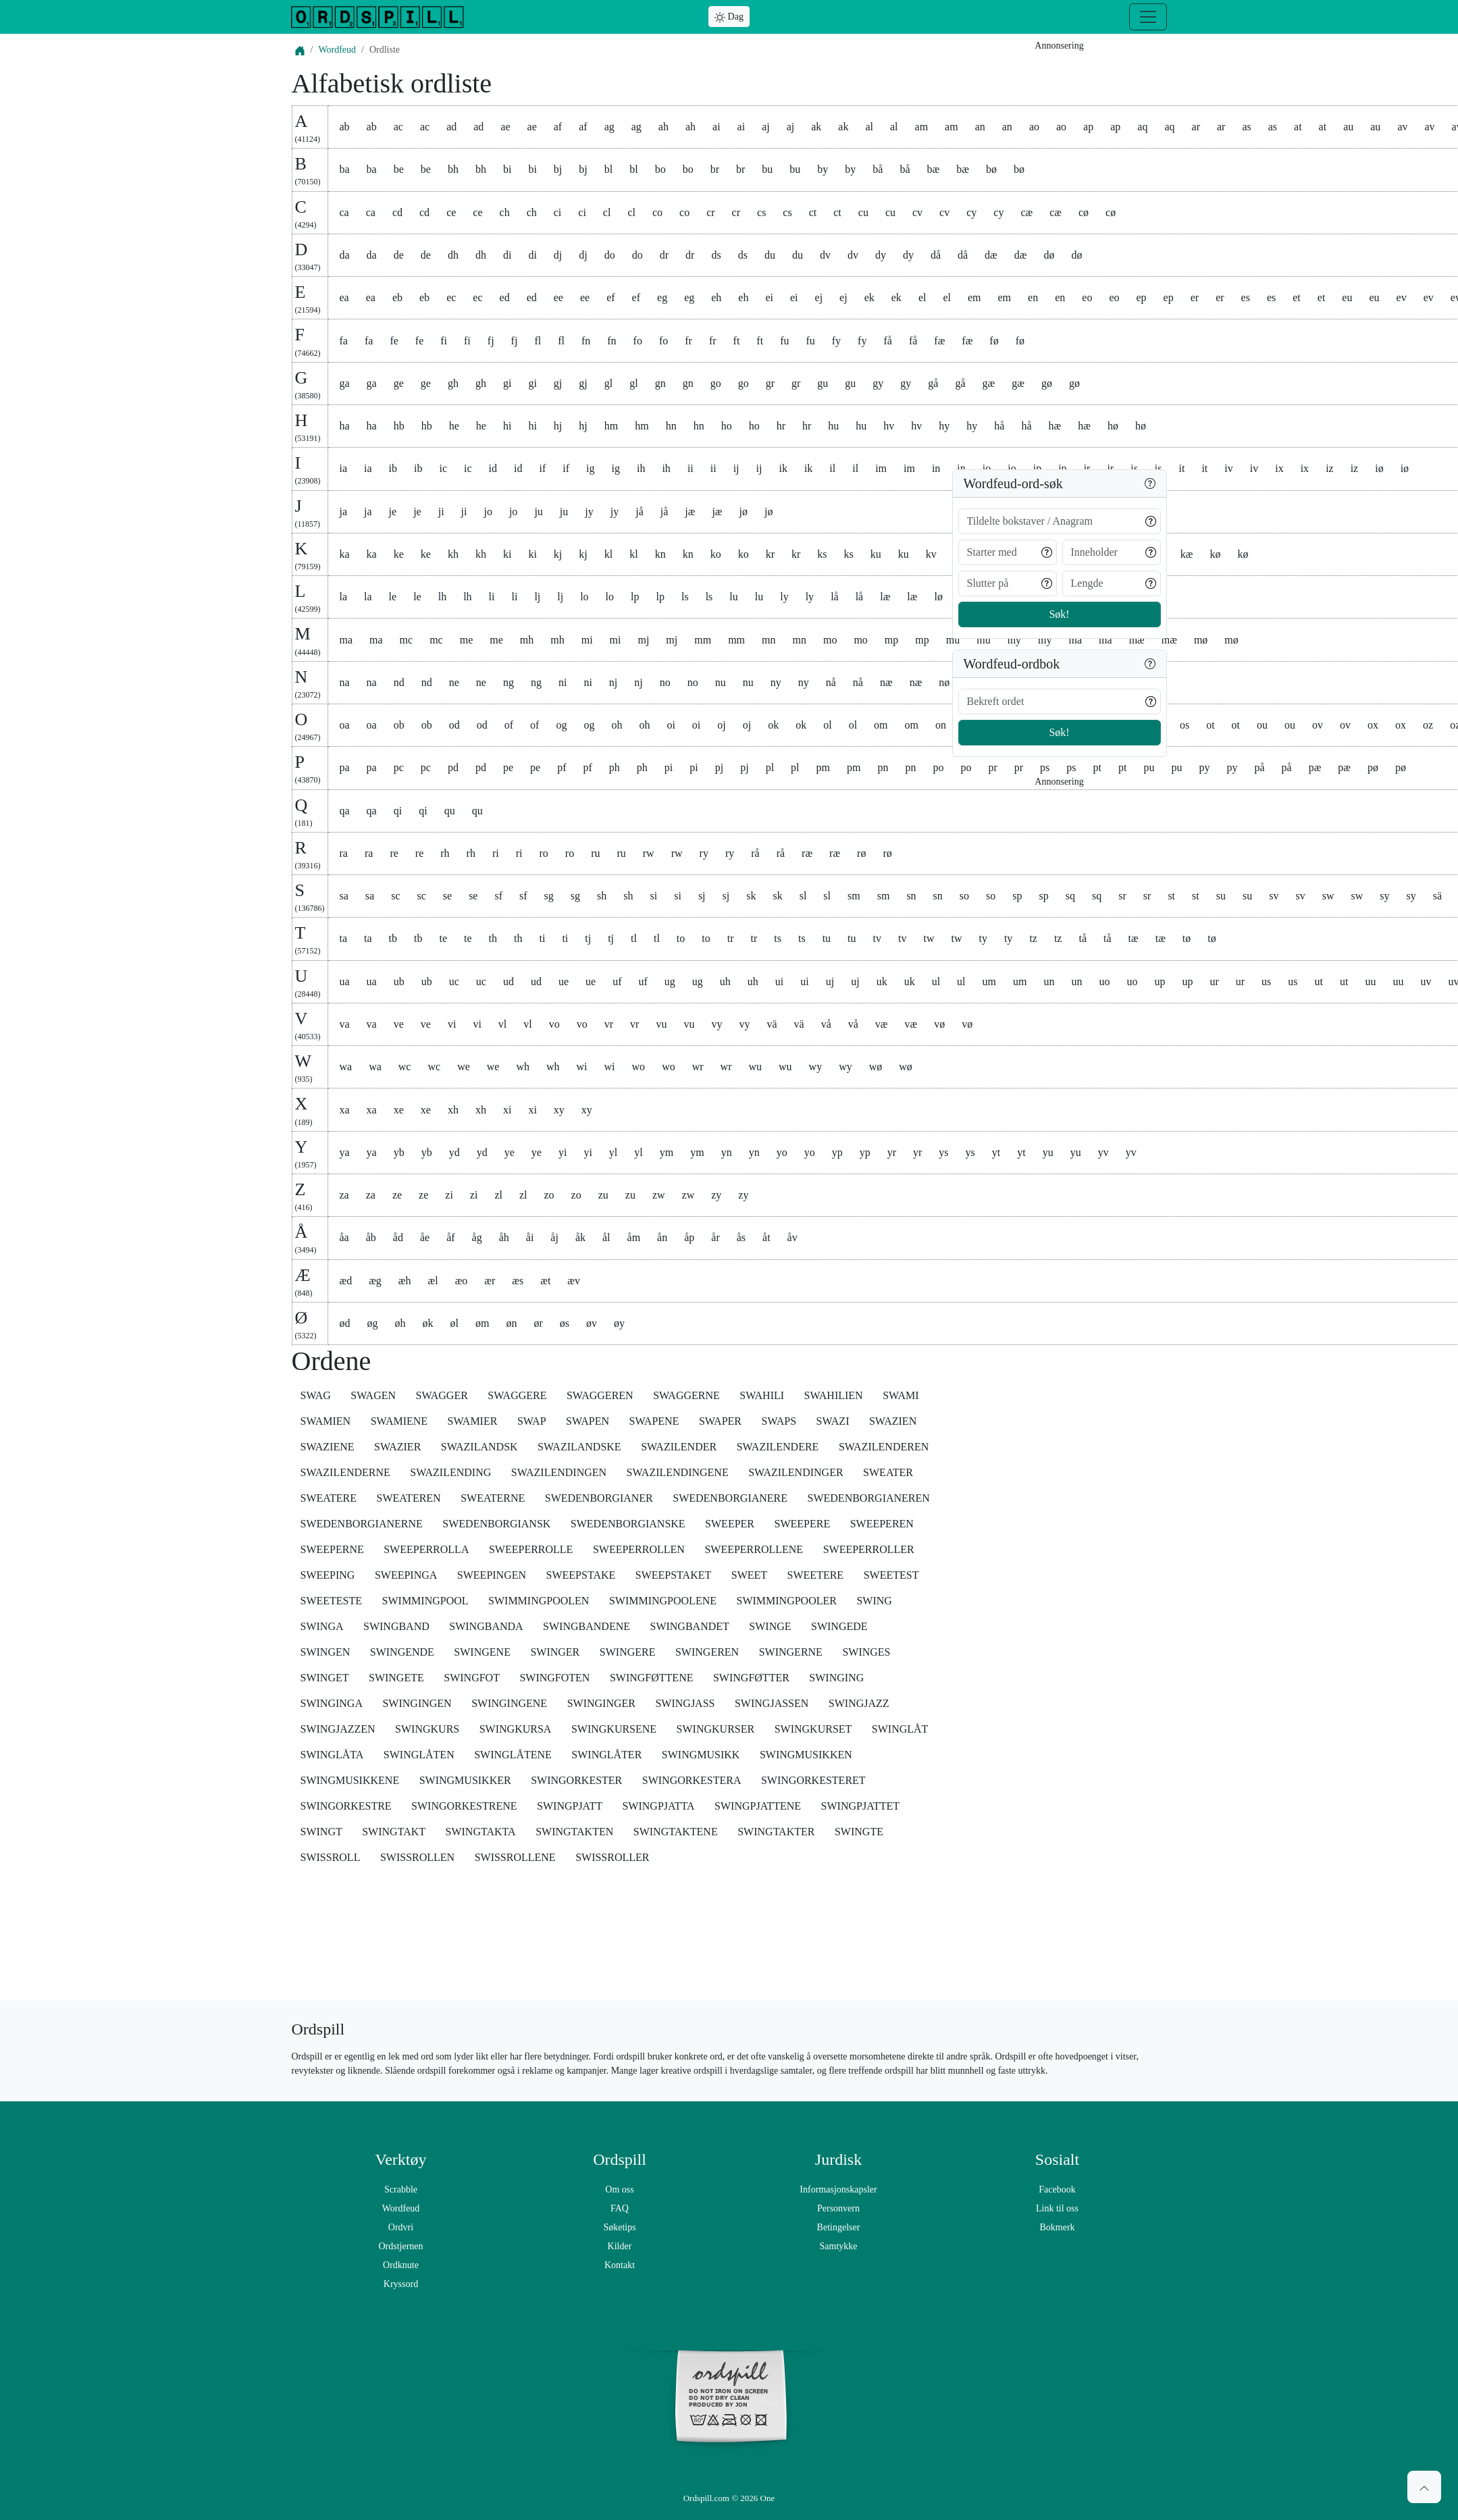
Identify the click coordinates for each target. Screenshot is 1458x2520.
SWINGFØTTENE (652, 1677)
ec (451, 297)
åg (477, 1237)
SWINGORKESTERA (691, 1780)
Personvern (838, 2208)
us (1266, 981)
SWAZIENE (328, 1446)
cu (863, 212)
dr (664, 255)
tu (827, 938)
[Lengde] (1111, 583)
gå (933, 383)
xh (453, 1109)
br (714, 169)
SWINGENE (482, 1652)
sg (549, 895)
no (665, 682)
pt (1097, 767)
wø (876, 1066)
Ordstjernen (400, 2246)
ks (822, 554)
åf (450, 1237)
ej (819, 297)
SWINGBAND (396, 1626)
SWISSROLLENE (515, 1857)
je (393, 511)
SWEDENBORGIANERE (730, 1498)
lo (584, 596)
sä (1437, 895)
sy (1384, 895)
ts (777, 938)
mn (768, 640)
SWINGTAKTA (481, 1831)
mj (643, 640)
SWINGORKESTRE (346, 1806)
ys (943, 1152)
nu (720, 682)
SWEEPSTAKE (581, 1575)
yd (454, 1152)
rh (444, 853)
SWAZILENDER (679, 1446)
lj (537, 596)
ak (816, 126)
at (1298, 126)
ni (562, 682)
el (922, 297)
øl (454, 1323)
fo (637, 340)
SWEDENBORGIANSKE (628, 1523)
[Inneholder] (1111, 552)
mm (702, 640)
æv (573, 1280)
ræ (807, 853)
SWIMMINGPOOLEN (538, 1600)
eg (662, 297)
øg (372, 1323)
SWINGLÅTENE (513, 1754)
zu (603, 1195)
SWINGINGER (601, 1703)
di (507, 255)
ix (1279, 468)
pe (508, 767)
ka (345, 554)
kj (558, 554)
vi (452, 1024)
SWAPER (720, 1421)
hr (781, 425)
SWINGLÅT (900, 1729)
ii (690, 468)
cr (710, 212)
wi (582, 1066)
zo (549, 1195)
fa (344, 340)
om (880, 725)
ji (441, 511)
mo (830, 640)
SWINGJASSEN (771, 1703)
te (444, 938)
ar (1196, 126)
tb (393, 938)
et (1297, 297)
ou (1262, 725)
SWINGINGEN (416, 1703)
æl (433, 1280)
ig (590, 468)
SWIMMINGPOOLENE (663, 1600)
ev (1402, 297)
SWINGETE (396, 1677)
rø (861, 853)
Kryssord (401, 2284)
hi (507, 425)
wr (698, 1066)
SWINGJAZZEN (338, 1729)
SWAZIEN (892, 1421)
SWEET (749, 1575)
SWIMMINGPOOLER (786, 1600)
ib (393, 468)
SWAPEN (587, 1421)
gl (608, 383)
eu (1347, 297)
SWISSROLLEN (417, 1857)
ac (398, 126)
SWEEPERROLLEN (639, 1549)
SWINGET (325, 1677)
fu (784, 340)
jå (639, 511)
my (1014, 640)
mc (406, 640)
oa (345, 725)
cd (397, 212)
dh (453, 255)
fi (443, 340)
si (654, 895)
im (881, 468)
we (463, 1066)
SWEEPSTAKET (673, 1575)
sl (803, 895)
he (454, 425)
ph (614, 767)
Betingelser (838, 2227)
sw (1328, 895)
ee (558, 297)
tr (730, 938)
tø (1186, 938)
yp (837, 1152)
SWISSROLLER (612, 1857)
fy (836, 340)
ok (773, 725)
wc (404, 1066)
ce (451, 212)
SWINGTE (859, 1831)
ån (662, 1237)
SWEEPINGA (406, 1575)
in (936, 468)
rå (755, 853)
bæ (933, 169)
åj (554, 1237)
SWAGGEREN (600, 1395)
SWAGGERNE (686, 1395)
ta (344, 938)
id (493, 468)
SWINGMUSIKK (701, 1754)
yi (562, 1152)
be (399, 169)
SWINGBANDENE (586, 1626)
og (561, 725)
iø (1379, 468)
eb (397, 297)
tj (588, 938)
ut (1319, 981)
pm (823, 767)
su (1221, 895)
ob (399, 725)
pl (770, 767)
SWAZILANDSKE (579, 1446)
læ (885, 596)
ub (399, 981)
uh (725, 981)
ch (505, 212)
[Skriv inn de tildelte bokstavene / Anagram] (1059, 521)
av (1402, 126)
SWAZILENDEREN (884, 1446)
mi (587, 640)
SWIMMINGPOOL (425, 1600)
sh (601, 895)
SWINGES (866, 1652)
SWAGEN (373, 1395)
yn (726, 1152)
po (938, 767)
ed (505, 297)
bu (767, 169)
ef (610, 297)
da (345, 255)
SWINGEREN (707, 1652)
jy (589, 511)
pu (1148, 767)
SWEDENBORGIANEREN (869, 1498)
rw (648, 853)
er (1195, 297)
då (936, 255)
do (609, 255)
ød (345, 1323)
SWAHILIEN (833, 1395)
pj (719, 767)
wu (755, 1066)
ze (397, 1195)
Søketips (619, 2227)
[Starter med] (1007, 552)
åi (530, 1237)
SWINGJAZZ (859, 1703)
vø (939, 1024)
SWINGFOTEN (554, 1677)
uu (1370, 981)
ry (704, 853)
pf (561, 767)
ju (538, 511)
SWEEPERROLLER (868, 1549)
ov (1317, 725)
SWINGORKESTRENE (464, 1806)
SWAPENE (654, 1421)
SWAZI (833, 1421)
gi (507, 383)
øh (400, 1323)
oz (1428, 725)
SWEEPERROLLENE (753, 1549)
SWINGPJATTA (658, 1806)
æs (517, 1280)
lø (938, 596)
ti (543, 938)
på (1259, 767)
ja (344, 511)
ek (869, 297)
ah (663, 126)
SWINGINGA (332, 1703)
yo (782, 1152)
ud (508, 981)
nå (831, 682)
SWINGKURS (427, 1729)
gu (822, 383)
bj (558, 169)
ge (399, 383)
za (344, 1195)
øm (482, 1323)
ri (495, 853)
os (1184, 725)
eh (716, 297)
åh (504, 1237)
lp (635, 596)
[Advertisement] (1044, 256)
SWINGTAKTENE (675, 1831)
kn (660, 554)
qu (449, 810)
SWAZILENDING (450, 1472)
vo (554, 1024)
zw (658, 1195)
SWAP (531, 1421)
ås (741, 1237)
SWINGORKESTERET (813, 1780)
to (681, 938)
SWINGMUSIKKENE (350, 1780)
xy (559, 1109)
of (508, 725)
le (393, 596)
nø (944, 682)
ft (736, 340)
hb (399, 425)
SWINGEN (325, 1652)
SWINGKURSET (813, 1729)
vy (716, 1024)
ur (1213, 981)
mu (953, 640)
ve (399, 1024)
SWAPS (779, 1421)
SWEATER (888, 1472)
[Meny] (1148, 16)
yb (399, 1152)
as (1246, 126)
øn (511, 1323)
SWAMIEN (326, 1421)
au (1348, 126)
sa (344, 895)
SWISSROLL (331, 1857)
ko (715, 554)
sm (854, 895)
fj (491, 340)
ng (508, 682)
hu (833, 425)
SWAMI (900, 1395)
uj (830, 981)
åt (766, 1237)
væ (881, 1024)
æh (404, 1280)
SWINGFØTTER (751, 1677)
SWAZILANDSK (479, 1446)
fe (394, 340)
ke (399, 554)
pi (669, 767)
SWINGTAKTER (775, 1831)
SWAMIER (473, 1421)
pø (1373, 767)
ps (1044, 767)
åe (424, 1237)
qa (345, 810)
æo (461, 1280)
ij (736, 468)
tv (877, 938)
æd (346, 1280)
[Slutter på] (1007, 583)
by (822, 169)
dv (825, 255)
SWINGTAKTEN (574, 1831)
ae (505, 126)
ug (670, 981)
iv (1228, 468)
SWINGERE (628, 1652)
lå (835, 596)
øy (619, 1323)
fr (688, 340)
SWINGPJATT (569, 1806)
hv (888, 425)
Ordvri (400, 2227)
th (493, 938)
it (1182, 468)
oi (671, 725)
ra (344, 853)
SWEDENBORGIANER (599, 1498)
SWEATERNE (493, 1498)
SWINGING (836, 1677)
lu (733, 596)
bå (878, 169)
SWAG (316, 1395)
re (394, 853)
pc (399, 767)
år (715, 1237)
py (1204, 767)
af (558, 126)
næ (886, 682)
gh (453, 383)
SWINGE (770, 1626)
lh (442, 596)
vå (826, 1024)
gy (878, 383)
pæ (1315, 767)
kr (770, 554)
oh (616, 725)
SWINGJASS (684, 1703)
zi (449, 1195)
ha (345, 425)
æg (375, 1280)
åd (398, 1237)
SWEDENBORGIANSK (496, 1523)
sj (702, 895)
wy (816, 1066)
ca (344, 212)
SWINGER (554, 1652)
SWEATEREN (409, 1498)
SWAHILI (761, 1395)
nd (399, 682)
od (454, 725)
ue (563, 981)
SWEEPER (729, 1523)
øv (591, 1323)
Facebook (1057, 2189)
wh (522, 1066)
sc (395, 895)
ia (344, 468)
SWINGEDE (839, 1626)
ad (451, 126)
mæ (1137, 640)
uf (617, 981)
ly (784, 596)
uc (454, 981)
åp (689, 1237)
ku (875, 554)
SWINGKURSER (716, 1729)
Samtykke (839, 2246)
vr (608, 1024)
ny (776, 682)
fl (537, 340)
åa (344, 1237)
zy (716, 1195)
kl (608, 554)
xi (507, 1109)
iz (1330, 468)
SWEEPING (328, 1575)
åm (634, 1237)
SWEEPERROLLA (426, 1549)
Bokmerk (1056, 2227)
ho (726, 425)
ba (345, 169)
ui (779, 981)
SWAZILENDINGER (795, 1472)
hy (944, 425)
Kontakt (619, 2265)
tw (928, 938)
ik (783, 468)
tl (634, 938)
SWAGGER (442, 1395)
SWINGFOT (472, 1677)
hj (558, 425)
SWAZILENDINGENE (678, 1472)
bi (507, 169)
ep (1142, 297)
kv (931, 554)
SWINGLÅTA (332, 1754)
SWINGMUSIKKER (465, 1780)
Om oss (619, 2189)
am (922, 126)
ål (606, 1237)
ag (609, 126)
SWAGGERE (517, 1395)
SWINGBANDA (486, 1626)
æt (545, 1280)
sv (1273, 895)
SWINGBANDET (689, 1626)
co (657, 212)
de (399, 255)
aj (766, 126)
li (492, 596)
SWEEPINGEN (491, 1575)
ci (558, 212)
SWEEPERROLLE (531, 1549)
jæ (690, 511)
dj (558, 255)
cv (917, 212)
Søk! (1059, 614)
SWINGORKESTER (576, 1780)
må (1076, 640)
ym (666, 1152)
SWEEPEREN (882, 1523)
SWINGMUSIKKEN (806, 1754)
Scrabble (400, 2189)
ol (827, 725)
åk (580, 1237)
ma (346, 640)
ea (344, 297)
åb (371, 1237)
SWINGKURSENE (613, 1729)
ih (641, 468)
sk (751, 895)
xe (399, 1109)
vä (771, 1024)
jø (743, 511)
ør (537, 1323)
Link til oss (1057, 2208)
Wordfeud (401, 2208)
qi (398, 810)
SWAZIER (397, 1446)
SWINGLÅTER (606, 1754)
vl (502, 1024)
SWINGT (321, 1831)
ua (345, 981)
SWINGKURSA (515, 1729)
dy (880, 255)
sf (498, 895)
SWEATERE (329, 1498)
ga (345, 383)
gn (660, 383)
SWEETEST (891, 1575)
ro (543, 853)
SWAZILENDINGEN (558, 1472)
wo (639, 1066)
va (345, 1024)
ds (716, 255)
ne (454, 682)
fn (585, 340)
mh (526, 640)
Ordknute (401, 2265)
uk (882, 981)
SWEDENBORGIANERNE (362, 1523)
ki (507, 554)
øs (564, 1323)
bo (660, 169)
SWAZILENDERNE (345, 1472)
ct (813, 212)
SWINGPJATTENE (757, 1806)
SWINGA (322, 1626)
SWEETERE (815, 1575)
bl (608, 169)
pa (345, 767)
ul (936, 981)
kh (453, 554)
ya (345, 1152)
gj (558, 383)
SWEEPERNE (332, 1549)
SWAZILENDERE (778, 1446)
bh (453, 169)
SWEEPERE (803, 1523)
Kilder (620, 2246)
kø (1214, 554)
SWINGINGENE (509, 1703)
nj (613, 682)
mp (891, 640)
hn (671, 425)
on (940, 725)
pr (992, 767)
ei (769, 297)
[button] (1424, 2487)
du (769, 255)
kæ (1186, 554)
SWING (873, 1600)
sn (911, 895)
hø (1140, 425)
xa (345, 1109)
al (869, 126)
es (1245, 297)
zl (498, 1195)
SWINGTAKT (393, 1831)
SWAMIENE (399, 1421)
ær (489, 1280)
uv (1425, 981)
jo (488, 511)
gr (770, 383)
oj (721, 725)
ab (345, 126)
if (543, 468)
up (1187, 981)
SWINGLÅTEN (419, 1754)
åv (792, 1237)
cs (761, 212)
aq (1142, 126)
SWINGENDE (402, 1652)
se (447, 895)
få (887, 340)
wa (346, 1066)
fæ (939, 340)
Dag (729, 17)
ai (716, 126)
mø (1200, 640)
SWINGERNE (791, 1652)
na (345, 682)
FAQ (619, 2208)
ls (685, 596)
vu (661, 1024)
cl (607, 212)
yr (891, 1152)
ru (595, 853)
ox (1373, 725)
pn (882, 767)
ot (1210, 725)
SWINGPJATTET (860, 1806)
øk (428, 1323)
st (1171, 895)
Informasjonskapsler (838, 2189)
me (466, 640)
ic (444, 468)
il (832, 468)
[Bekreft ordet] (1059, 701)
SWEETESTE (332, 1600)
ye (509, 1152)
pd (453, 767)
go (715, 383)
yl (613, 1152)
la (344, 596)
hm (611, 425)
